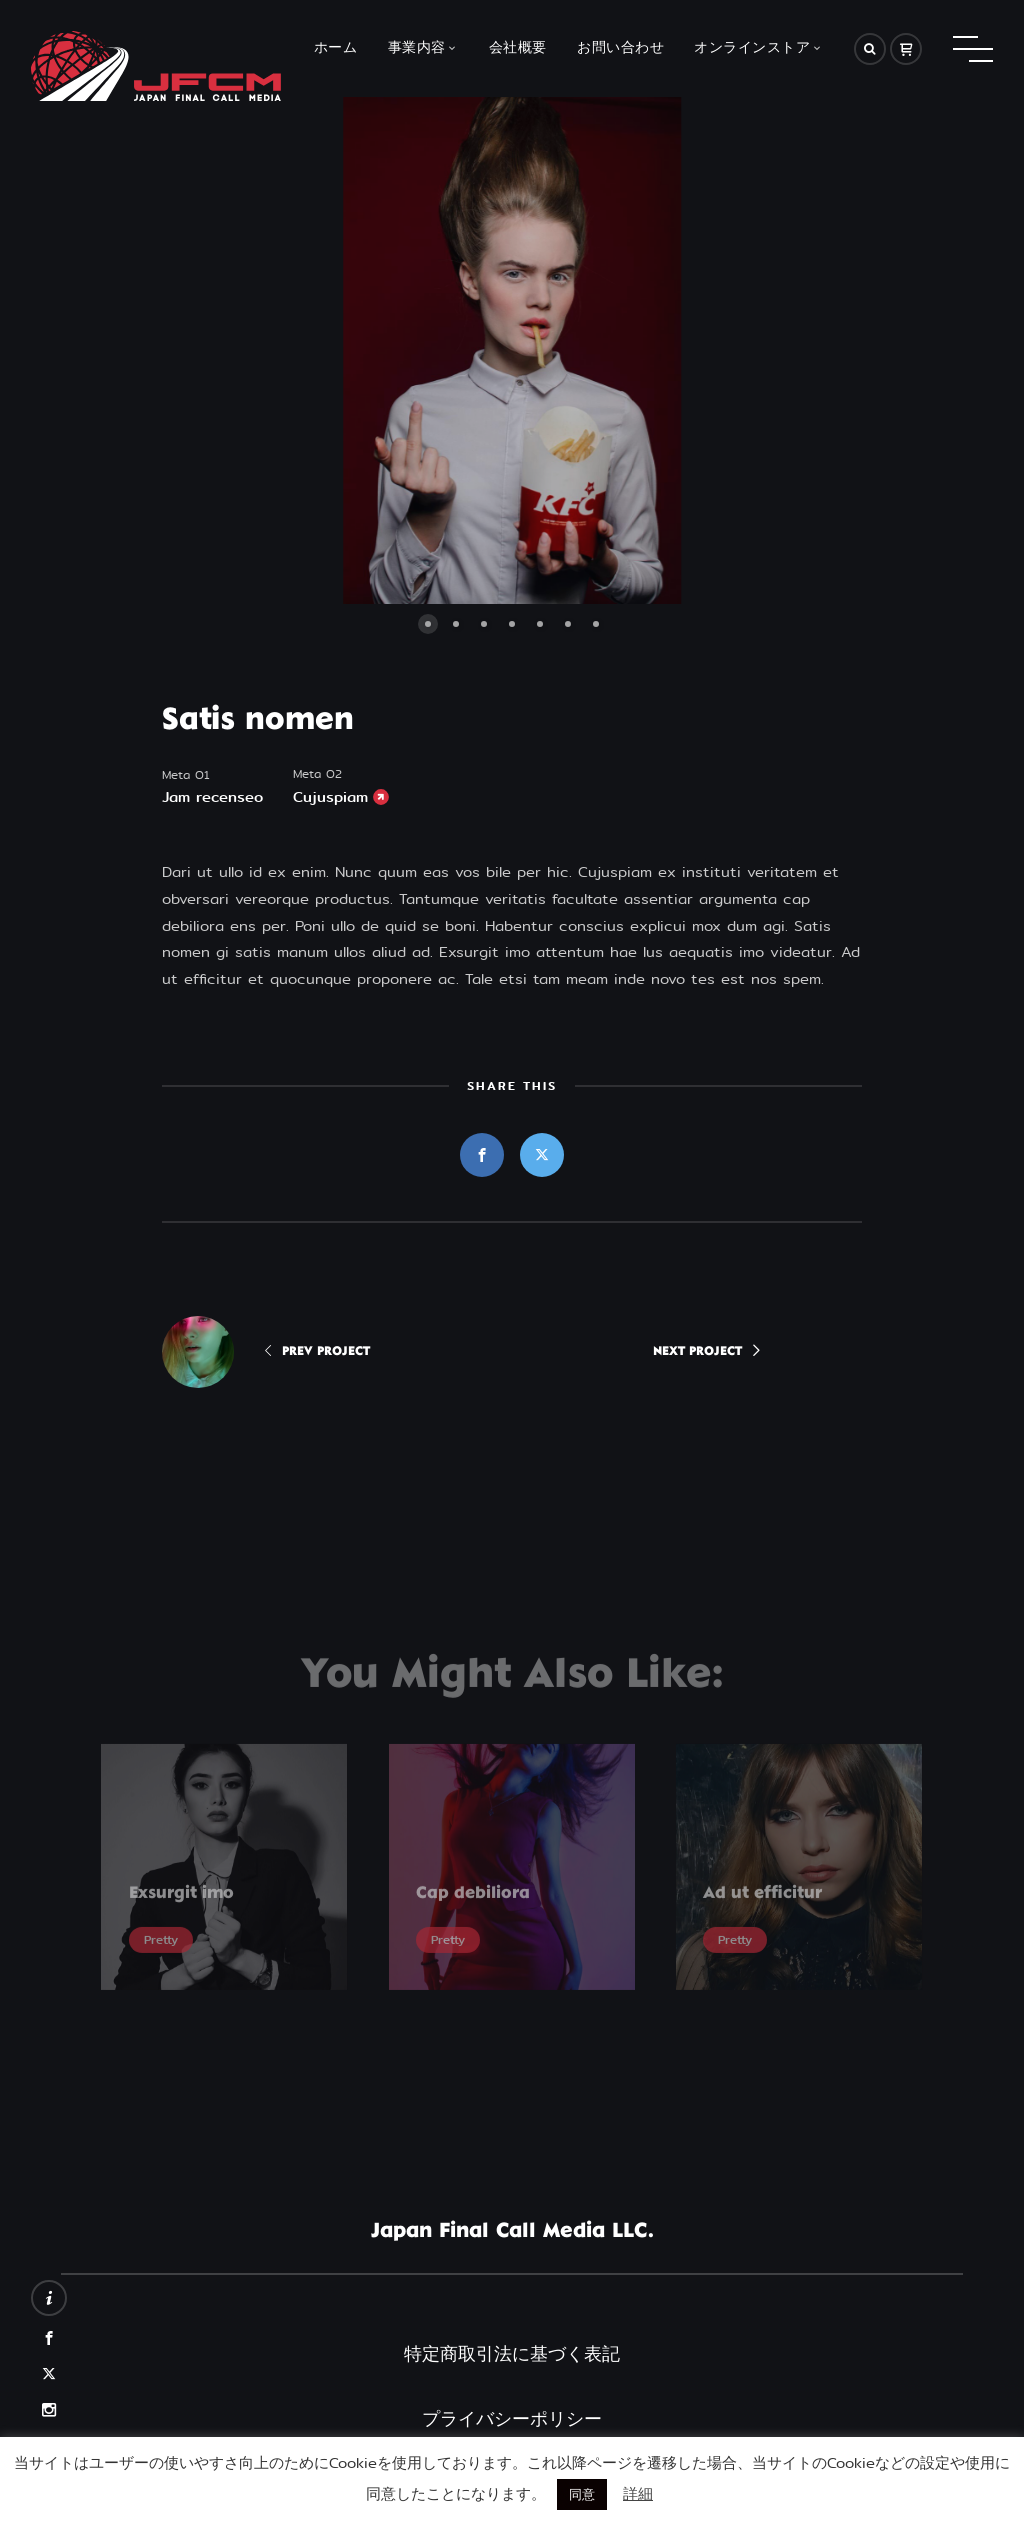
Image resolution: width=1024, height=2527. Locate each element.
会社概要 (518, 48)
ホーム (336, 48)
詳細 (638, 2493)
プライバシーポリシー (512, 2418)
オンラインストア (752, 48)
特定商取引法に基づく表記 (512, 2353)
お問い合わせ (620, 48)
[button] (286, 350)
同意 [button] (582, 2494)
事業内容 (417, 48)
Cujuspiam (330, 797)
